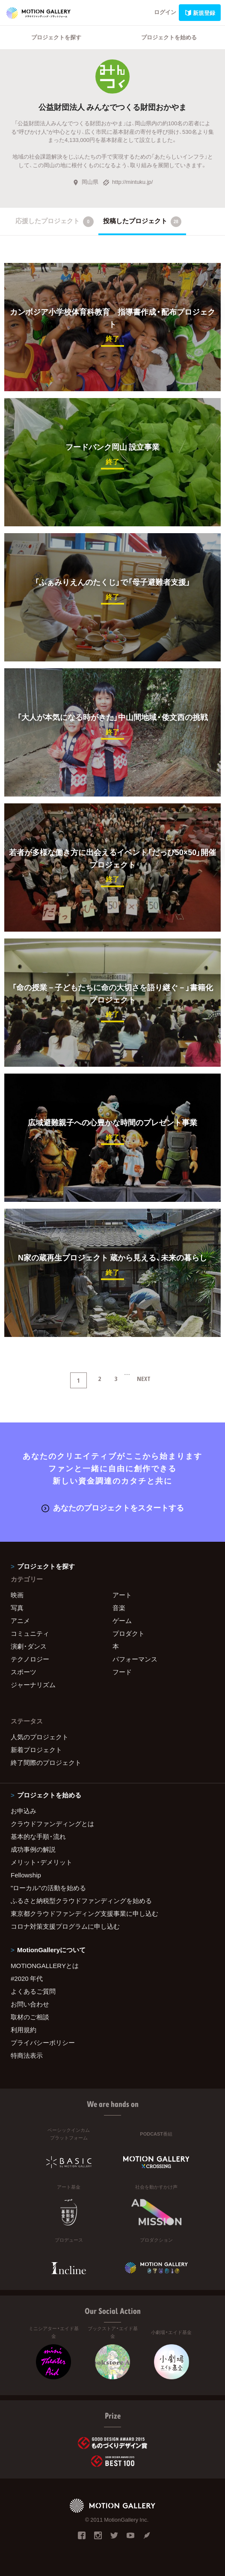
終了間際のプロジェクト (46, 1762)
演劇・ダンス (29, 1646)
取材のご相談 (30, 2016)
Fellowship (26, 1875)
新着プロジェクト (36, 1749)
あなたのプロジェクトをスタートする (112, 1507)
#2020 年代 (27, 1978)
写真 (17, 1607)
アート (122, 1594)
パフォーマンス (134, 1659)
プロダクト (128, 1633)
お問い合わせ (30, 2004)
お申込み (23, 1810)
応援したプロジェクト (54, 221)
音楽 (118, 1607)
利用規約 (23, 2029)
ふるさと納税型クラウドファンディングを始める (81, 1900)
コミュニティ (30, 1633)
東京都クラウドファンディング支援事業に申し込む (84, 1913)
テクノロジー (30, 1659)
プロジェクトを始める (169, 37)
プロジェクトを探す (56, 37)
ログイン (165, 12)
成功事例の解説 (33, 1849)
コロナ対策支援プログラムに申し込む (65, 1926)
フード (122, 1671)
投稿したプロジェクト (142, 221)
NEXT (144, 1378)
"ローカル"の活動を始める (48, 1887)
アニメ (20, 1620)
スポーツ (23, 1671)
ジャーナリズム (33, 1684)
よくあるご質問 (33, 1991)
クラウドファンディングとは (52, 1823)
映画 (17, 1594)
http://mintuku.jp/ (128, 181)
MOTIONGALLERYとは (45, 1965)
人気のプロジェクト (39, 1736)
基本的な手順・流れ (38, 1836)
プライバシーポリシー (43, 2042)
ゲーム (122, 1620)
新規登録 (199, 13)
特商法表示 (27, 2055)
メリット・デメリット (41, 1862)
